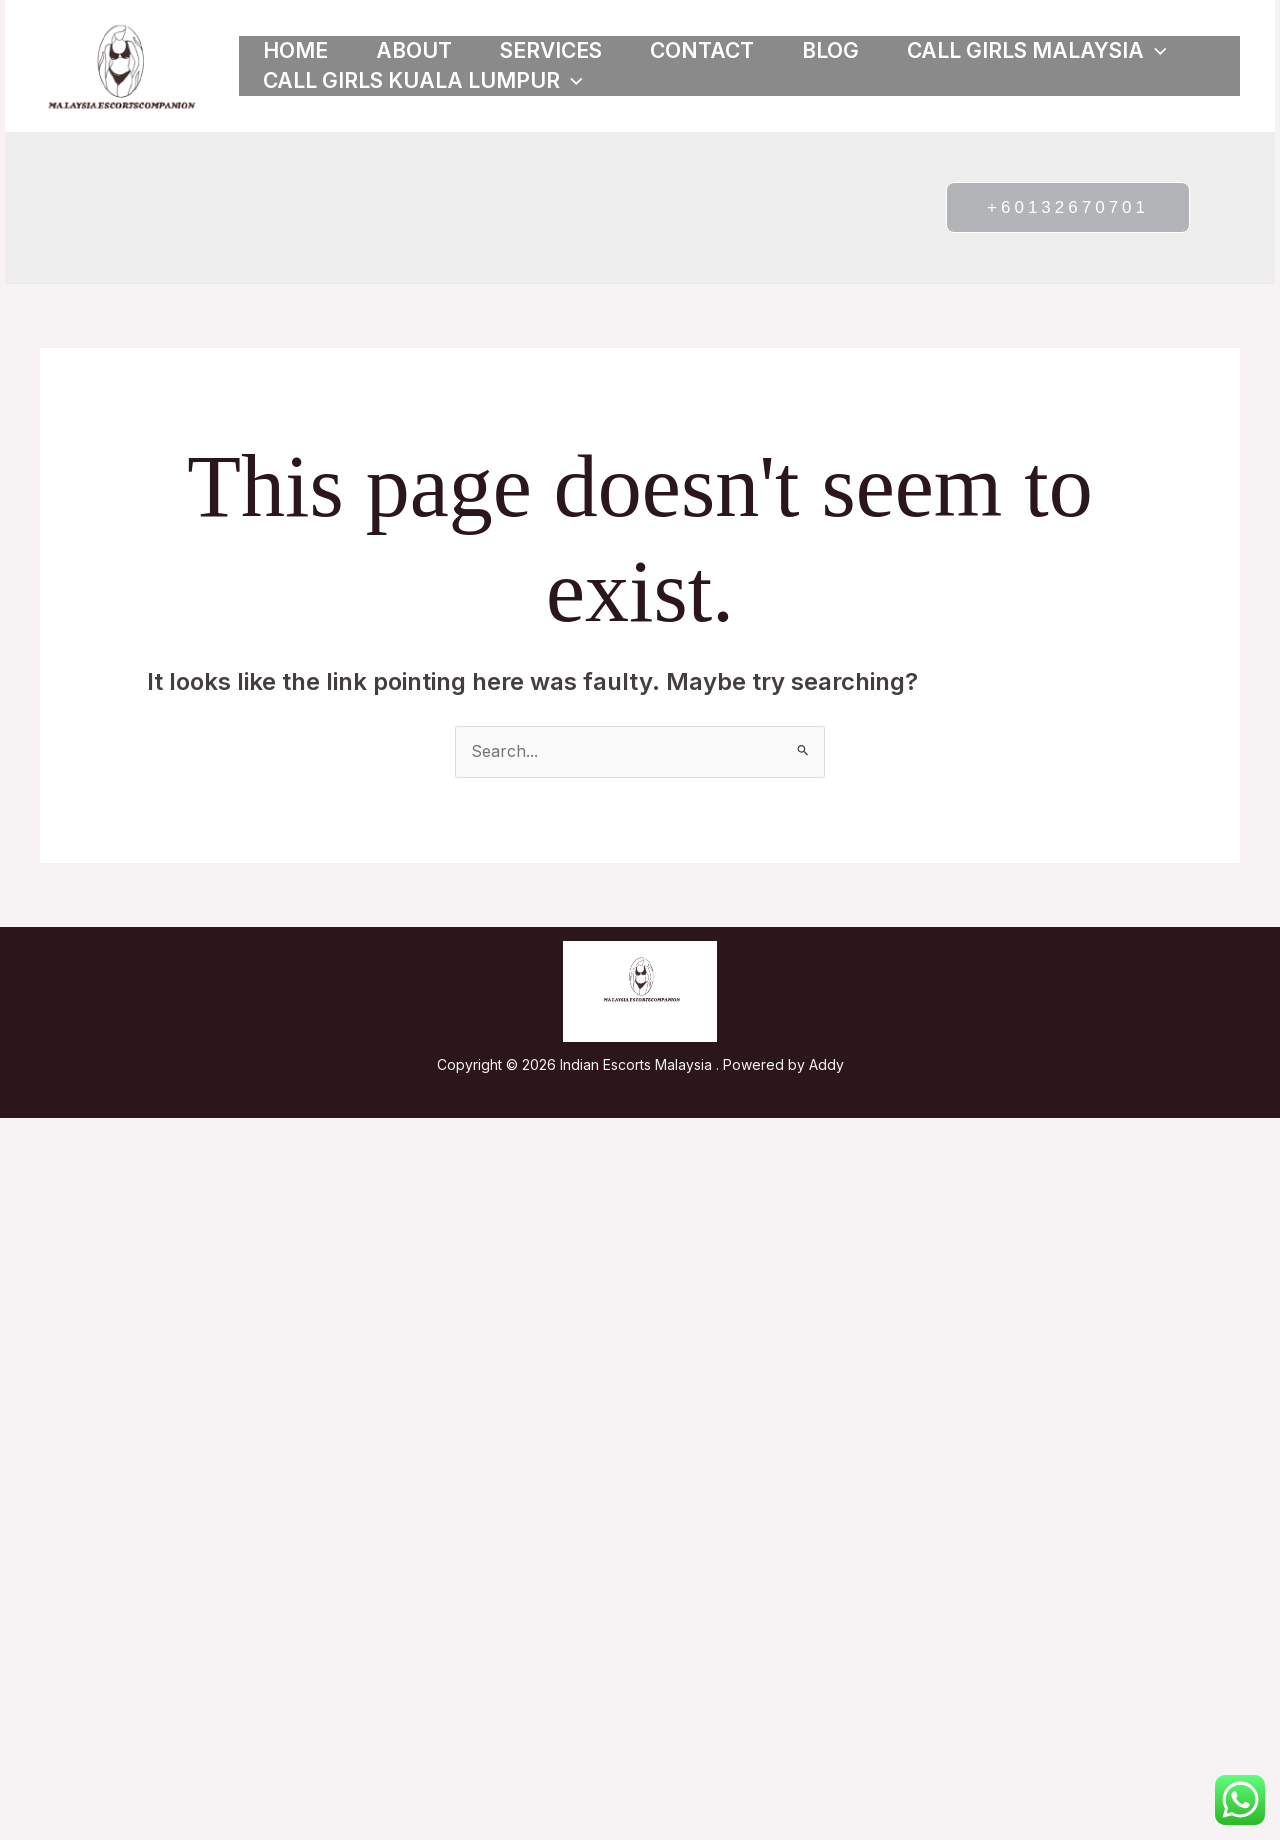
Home (295, 50)
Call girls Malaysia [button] (1037, 51)
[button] (1155, 51)
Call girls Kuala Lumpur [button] (423, 81)
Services (551, 50)
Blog (830, 50)
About (414, 50)
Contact (702, 50)
